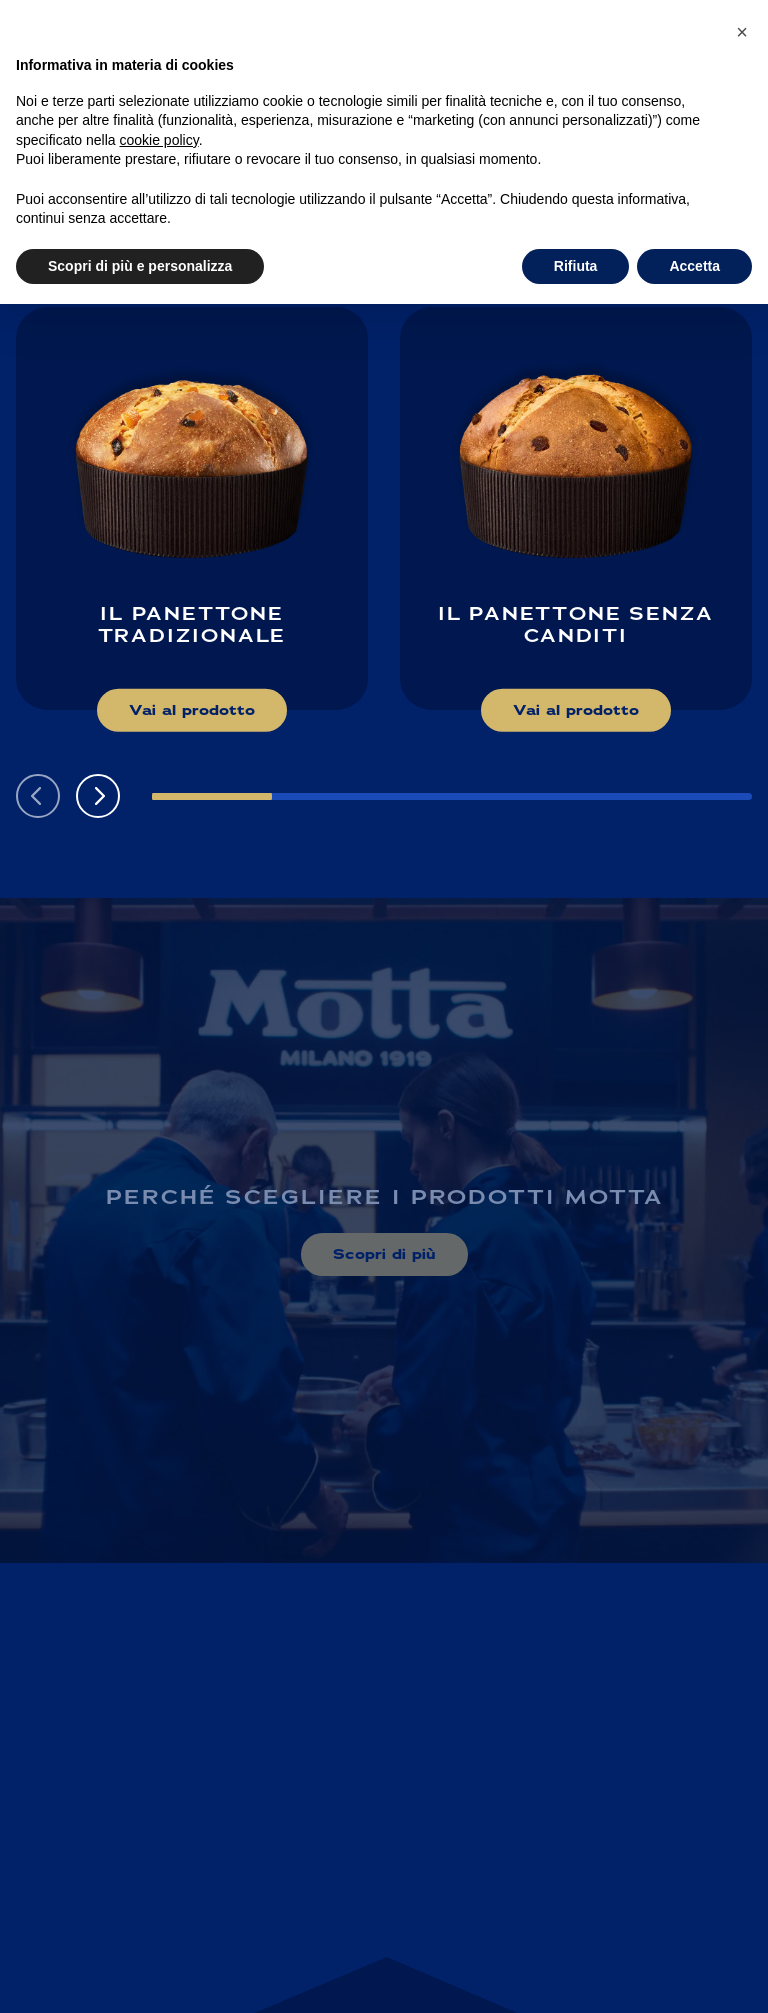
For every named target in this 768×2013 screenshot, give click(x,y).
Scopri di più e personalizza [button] (140, 266)
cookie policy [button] (159, 140)
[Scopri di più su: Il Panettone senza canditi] (576, 508)
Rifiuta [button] (576, 266)
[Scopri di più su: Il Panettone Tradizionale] (192, 508)
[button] (98, 796)
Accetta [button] (694, 266)
